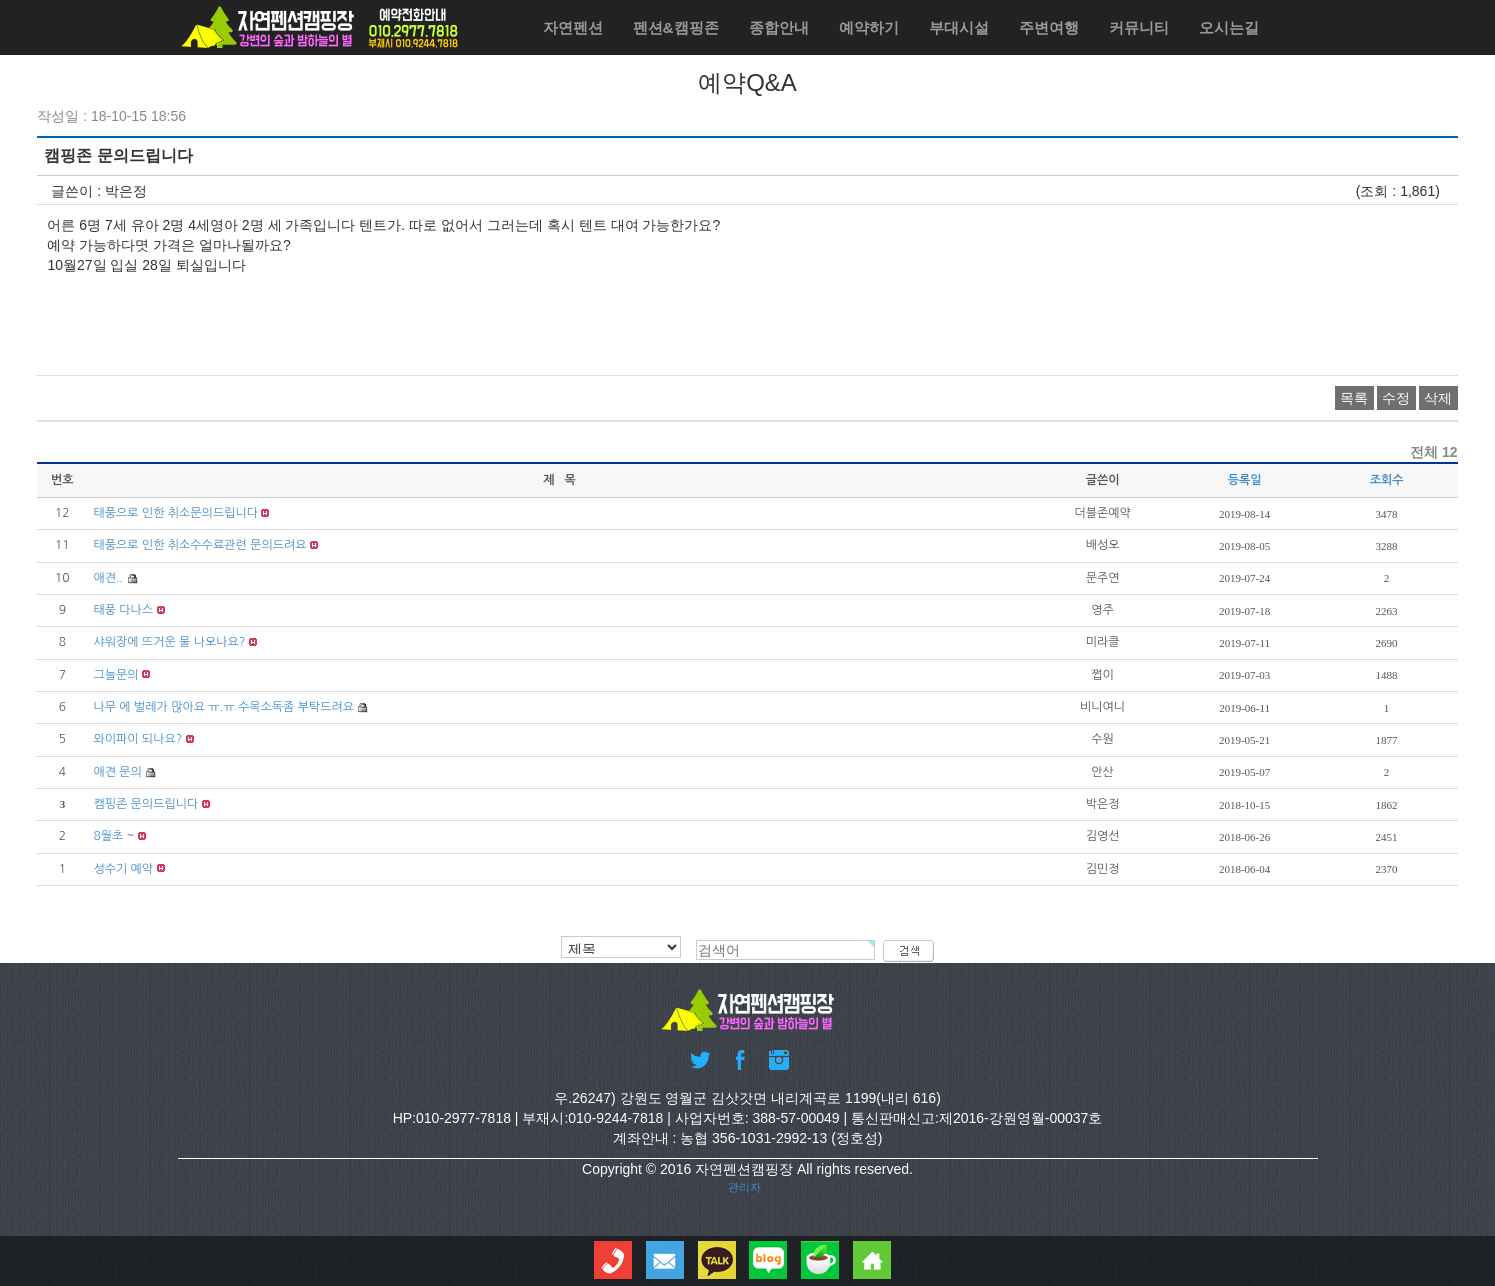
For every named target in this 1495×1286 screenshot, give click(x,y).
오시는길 (1229, 27)
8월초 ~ (113, 836)
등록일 (1245, 480)
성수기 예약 (123, 869)
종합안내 (779, 27)
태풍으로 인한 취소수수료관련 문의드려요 (199, 545)
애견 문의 (117, 772)
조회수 (1387, 480)
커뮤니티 (1139, 27)
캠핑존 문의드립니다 (145, 804)
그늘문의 (115, 675)
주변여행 (1049, 27)
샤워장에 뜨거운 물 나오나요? (169, 642)
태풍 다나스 (123, 610)
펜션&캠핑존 (676, 27)
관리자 (744, 1187)
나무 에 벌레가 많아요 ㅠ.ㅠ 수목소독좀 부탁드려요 (223, 707)
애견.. (108, 578)
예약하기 (869, 27)
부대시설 (959, 27)
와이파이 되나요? (137, 739)
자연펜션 (573, 27)
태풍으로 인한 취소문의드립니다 (175, 513)
